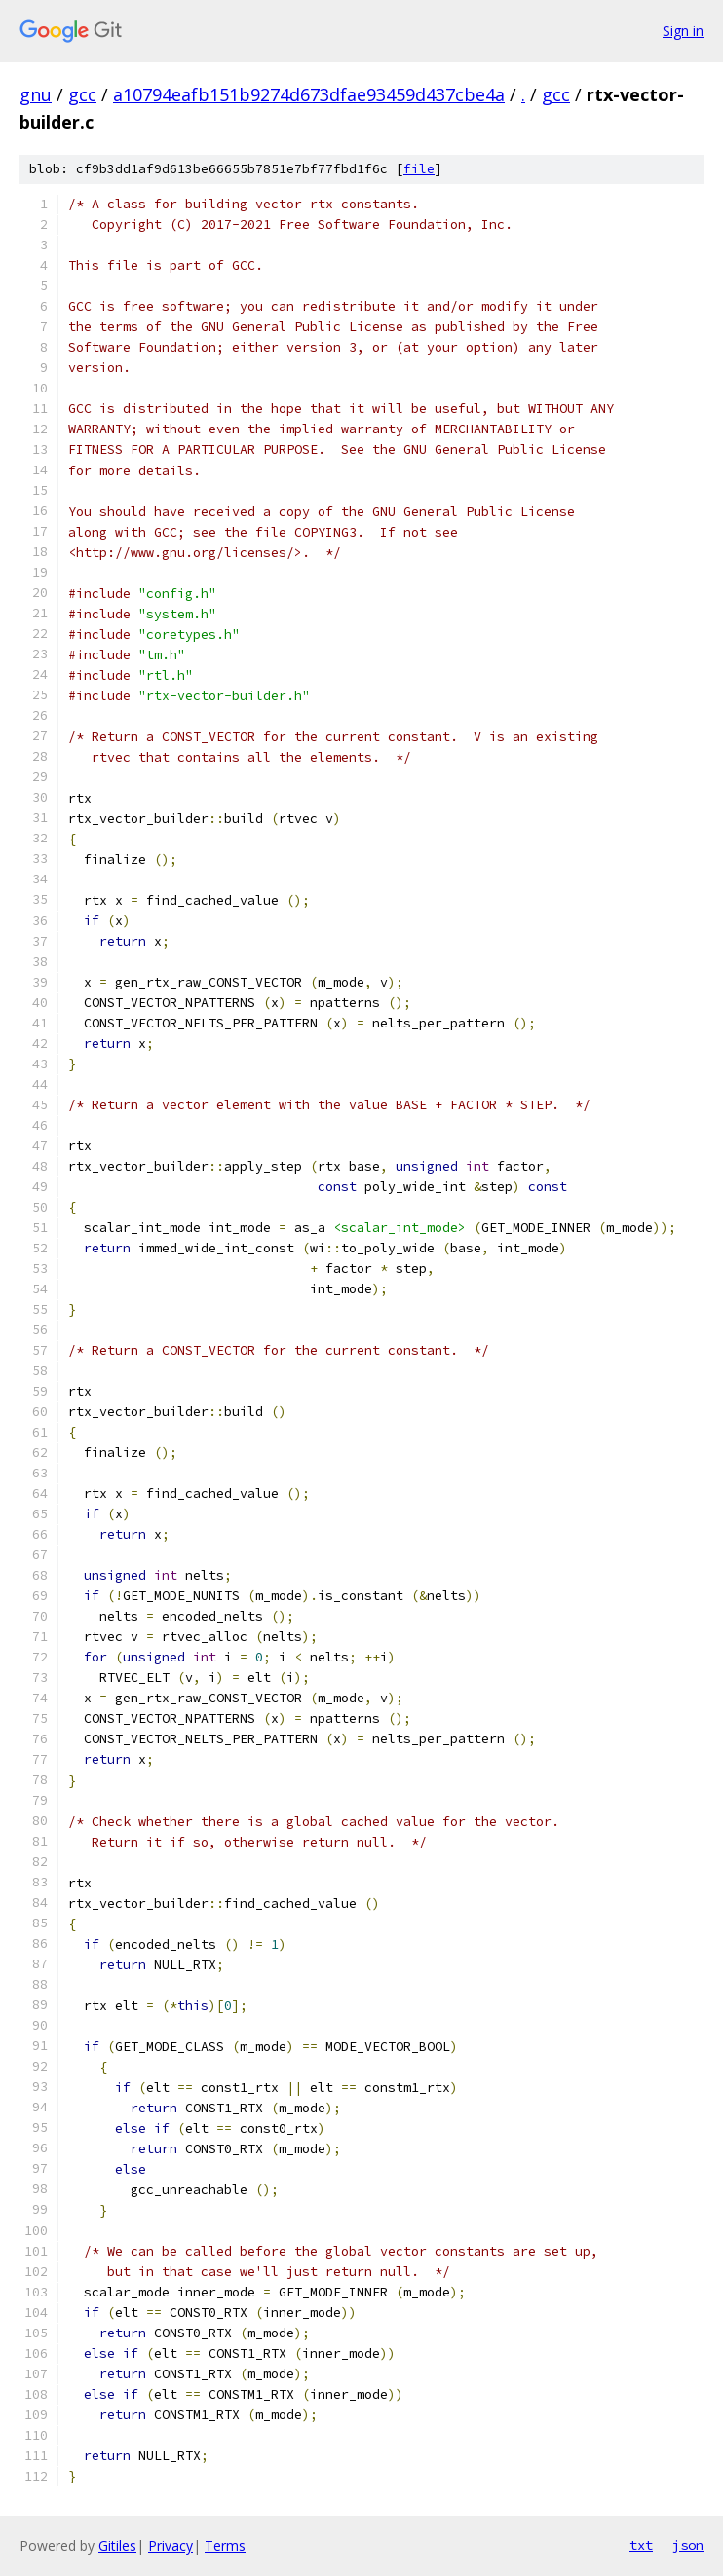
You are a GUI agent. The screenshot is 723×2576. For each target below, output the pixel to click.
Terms (225, 2545)
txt (641, 2545)
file (419, 169)
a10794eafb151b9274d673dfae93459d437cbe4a (309, 94)
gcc (82, 94)
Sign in (683, 30)
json (688, 2545)
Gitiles (117, 2545)
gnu (35, 94)
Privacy (170, 2545)
